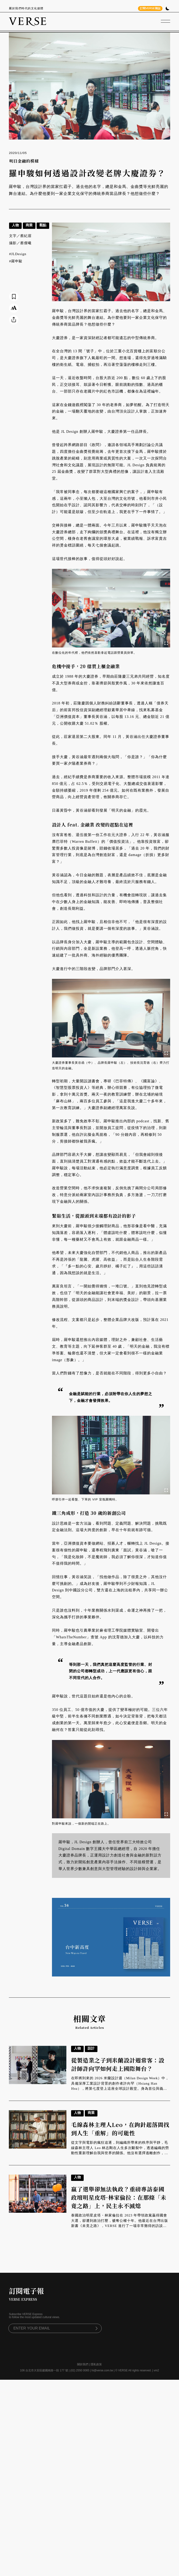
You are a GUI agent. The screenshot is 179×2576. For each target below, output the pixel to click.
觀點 (42, 225)
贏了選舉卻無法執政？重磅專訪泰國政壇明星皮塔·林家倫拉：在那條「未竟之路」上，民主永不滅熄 (118, 2197)
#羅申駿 (15, 261)
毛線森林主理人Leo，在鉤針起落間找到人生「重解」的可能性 (120, 2128)
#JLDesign (17, 254)
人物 (15, 225)
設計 (91, 2048)
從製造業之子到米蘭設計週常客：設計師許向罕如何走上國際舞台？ (117, 2064)
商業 (29, 225)
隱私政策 (96, 2364)
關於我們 (82, 2364)
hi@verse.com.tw (102, 2370)
